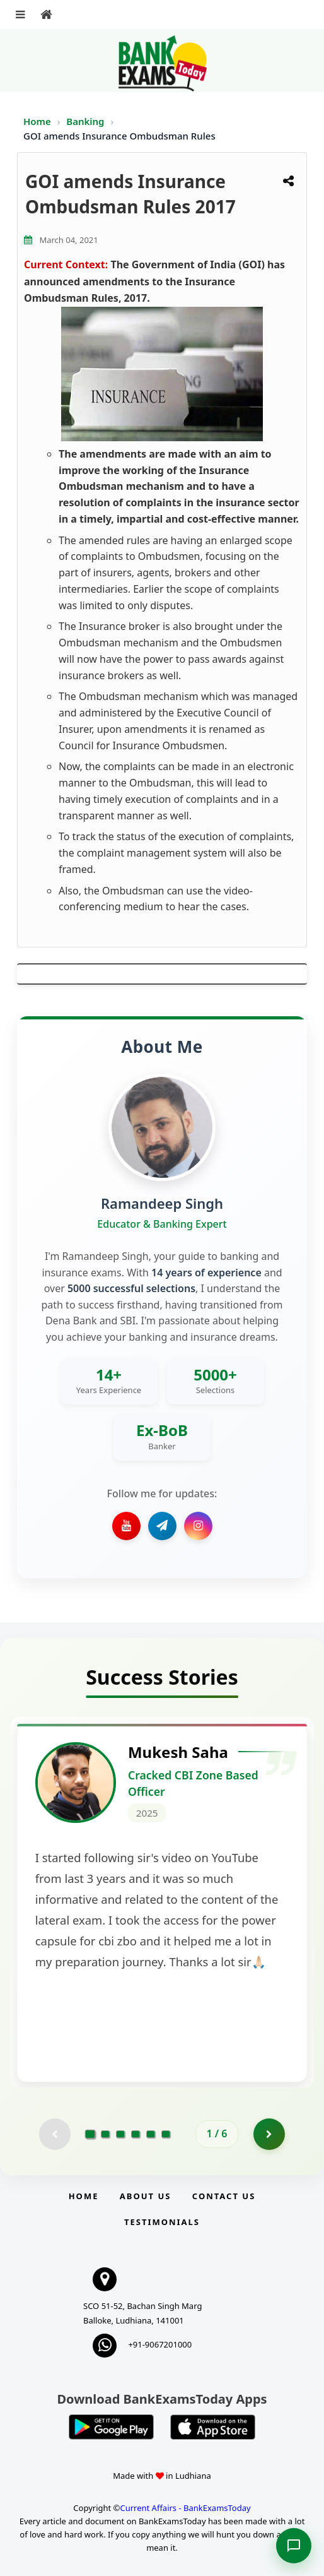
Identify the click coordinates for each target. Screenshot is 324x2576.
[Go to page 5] (150, 2134)
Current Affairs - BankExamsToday (185, 2508)
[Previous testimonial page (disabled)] (55, 2134)
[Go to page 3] (120, 2134)
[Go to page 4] (135, 2134)
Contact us (223, 2196)
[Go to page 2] (105, 2134)
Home (37, 121)
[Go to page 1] (90, 2134)
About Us (145, 2196)
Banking (85, 121)
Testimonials (162, 2222)
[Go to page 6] (165, 2134)
